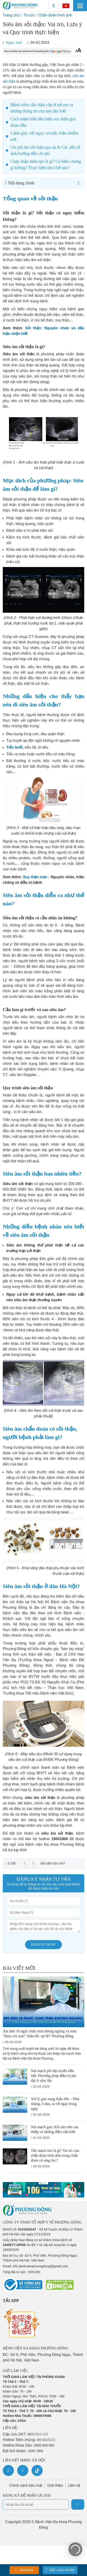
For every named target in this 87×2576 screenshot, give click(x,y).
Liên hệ (74, 2485)
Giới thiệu (55, 2485)
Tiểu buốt (14, 747)
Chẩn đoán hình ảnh (55, 15)
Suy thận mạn (35, 877)
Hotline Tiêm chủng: (29, 2440)
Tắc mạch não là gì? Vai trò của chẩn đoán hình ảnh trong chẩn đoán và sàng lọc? (55, 2155)
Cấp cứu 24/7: (25, 2434)
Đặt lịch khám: (23, 2451)
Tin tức (29, 15)
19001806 (24, 2570)
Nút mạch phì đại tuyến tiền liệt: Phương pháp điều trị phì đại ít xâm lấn (53, 2076)
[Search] (53, 6)
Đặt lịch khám (60, 2570)
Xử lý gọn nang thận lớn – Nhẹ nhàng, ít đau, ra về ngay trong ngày (55, 2104)
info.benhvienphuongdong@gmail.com (40, 2266)
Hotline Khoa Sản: (28, 2445)
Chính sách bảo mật (25, 2485)
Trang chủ (11, 15)
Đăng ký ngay (43, 1944)
